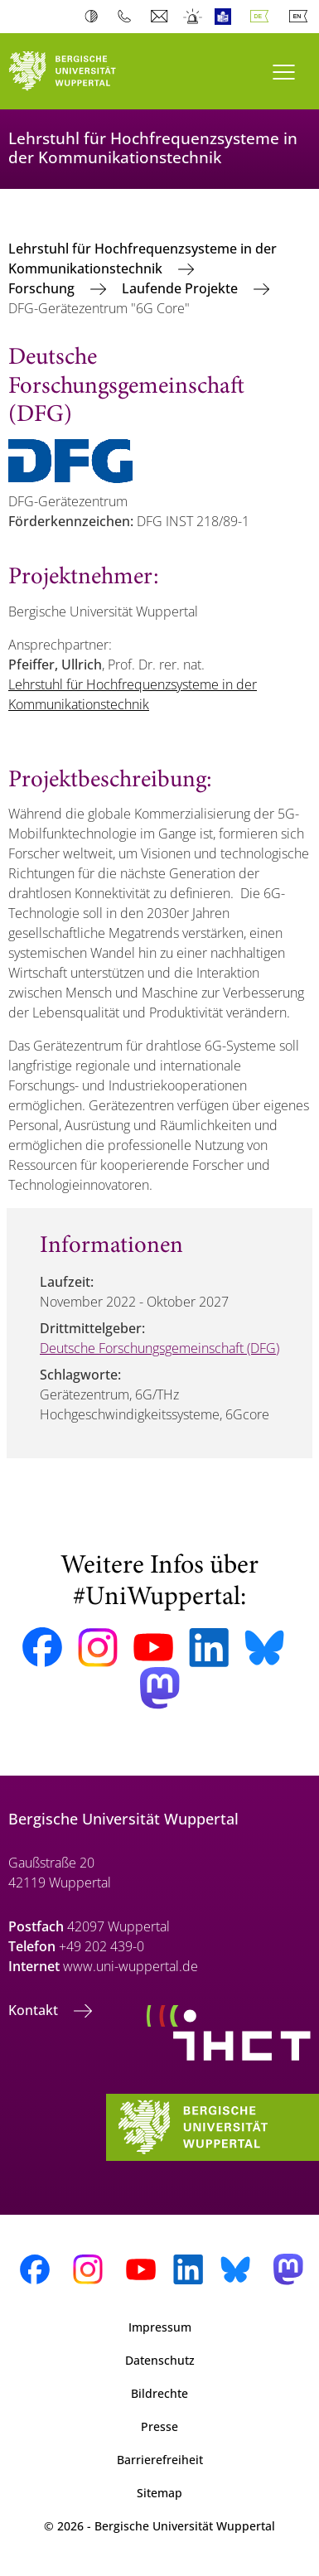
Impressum (159, 2327)
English (301, 16)
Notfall (193, 16)
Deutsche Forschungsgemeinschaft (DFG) (159, 1348)
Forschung (43, 288)
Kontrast (95, 16)
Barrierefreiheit (160, 2459)
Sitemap (159, 2493)
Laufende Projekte (181, 288)
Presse (159, 2426)
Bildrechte (159, 2393)
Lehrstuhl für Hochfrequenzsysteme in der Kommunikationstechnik (142, 258)
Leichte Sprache (226, 16)
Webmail (161, 16)
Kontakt (34, 2010)
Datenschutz (160, 2360)
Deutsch (262, 16)
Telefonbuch (128, 16)
